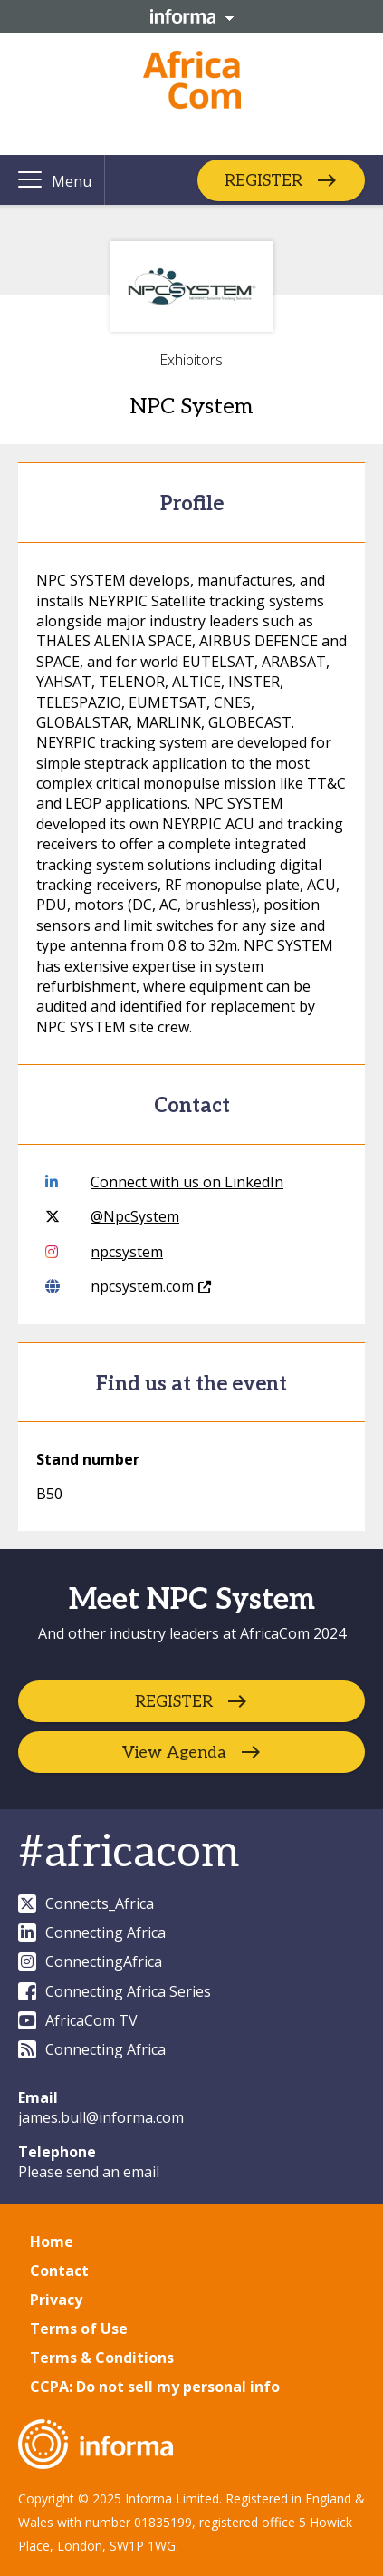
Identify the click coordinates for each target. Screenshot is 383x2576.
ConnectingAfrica (90, 1961)
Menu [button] (71, 181)
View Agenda (174, 1751)
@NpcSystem (112, 1216)
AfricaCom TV (78, 2020)
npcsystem (104, 1252)
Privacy (56, 2300)
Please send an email (88, 2172)
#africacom (128, 1853)
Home (51, 2242)
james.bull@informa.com (101, 2117)
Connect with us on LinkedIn (164, 1182)
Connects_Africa (86, 1903)
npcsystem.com (128, 1286)
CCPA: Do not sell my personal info (155, 2387)
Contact (59, 2271)
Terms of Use (79, 2329)
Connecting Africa (92, 1932)
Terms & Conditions (102, 2358)
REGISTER (263, 179)
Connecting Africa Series (114, 1991)
